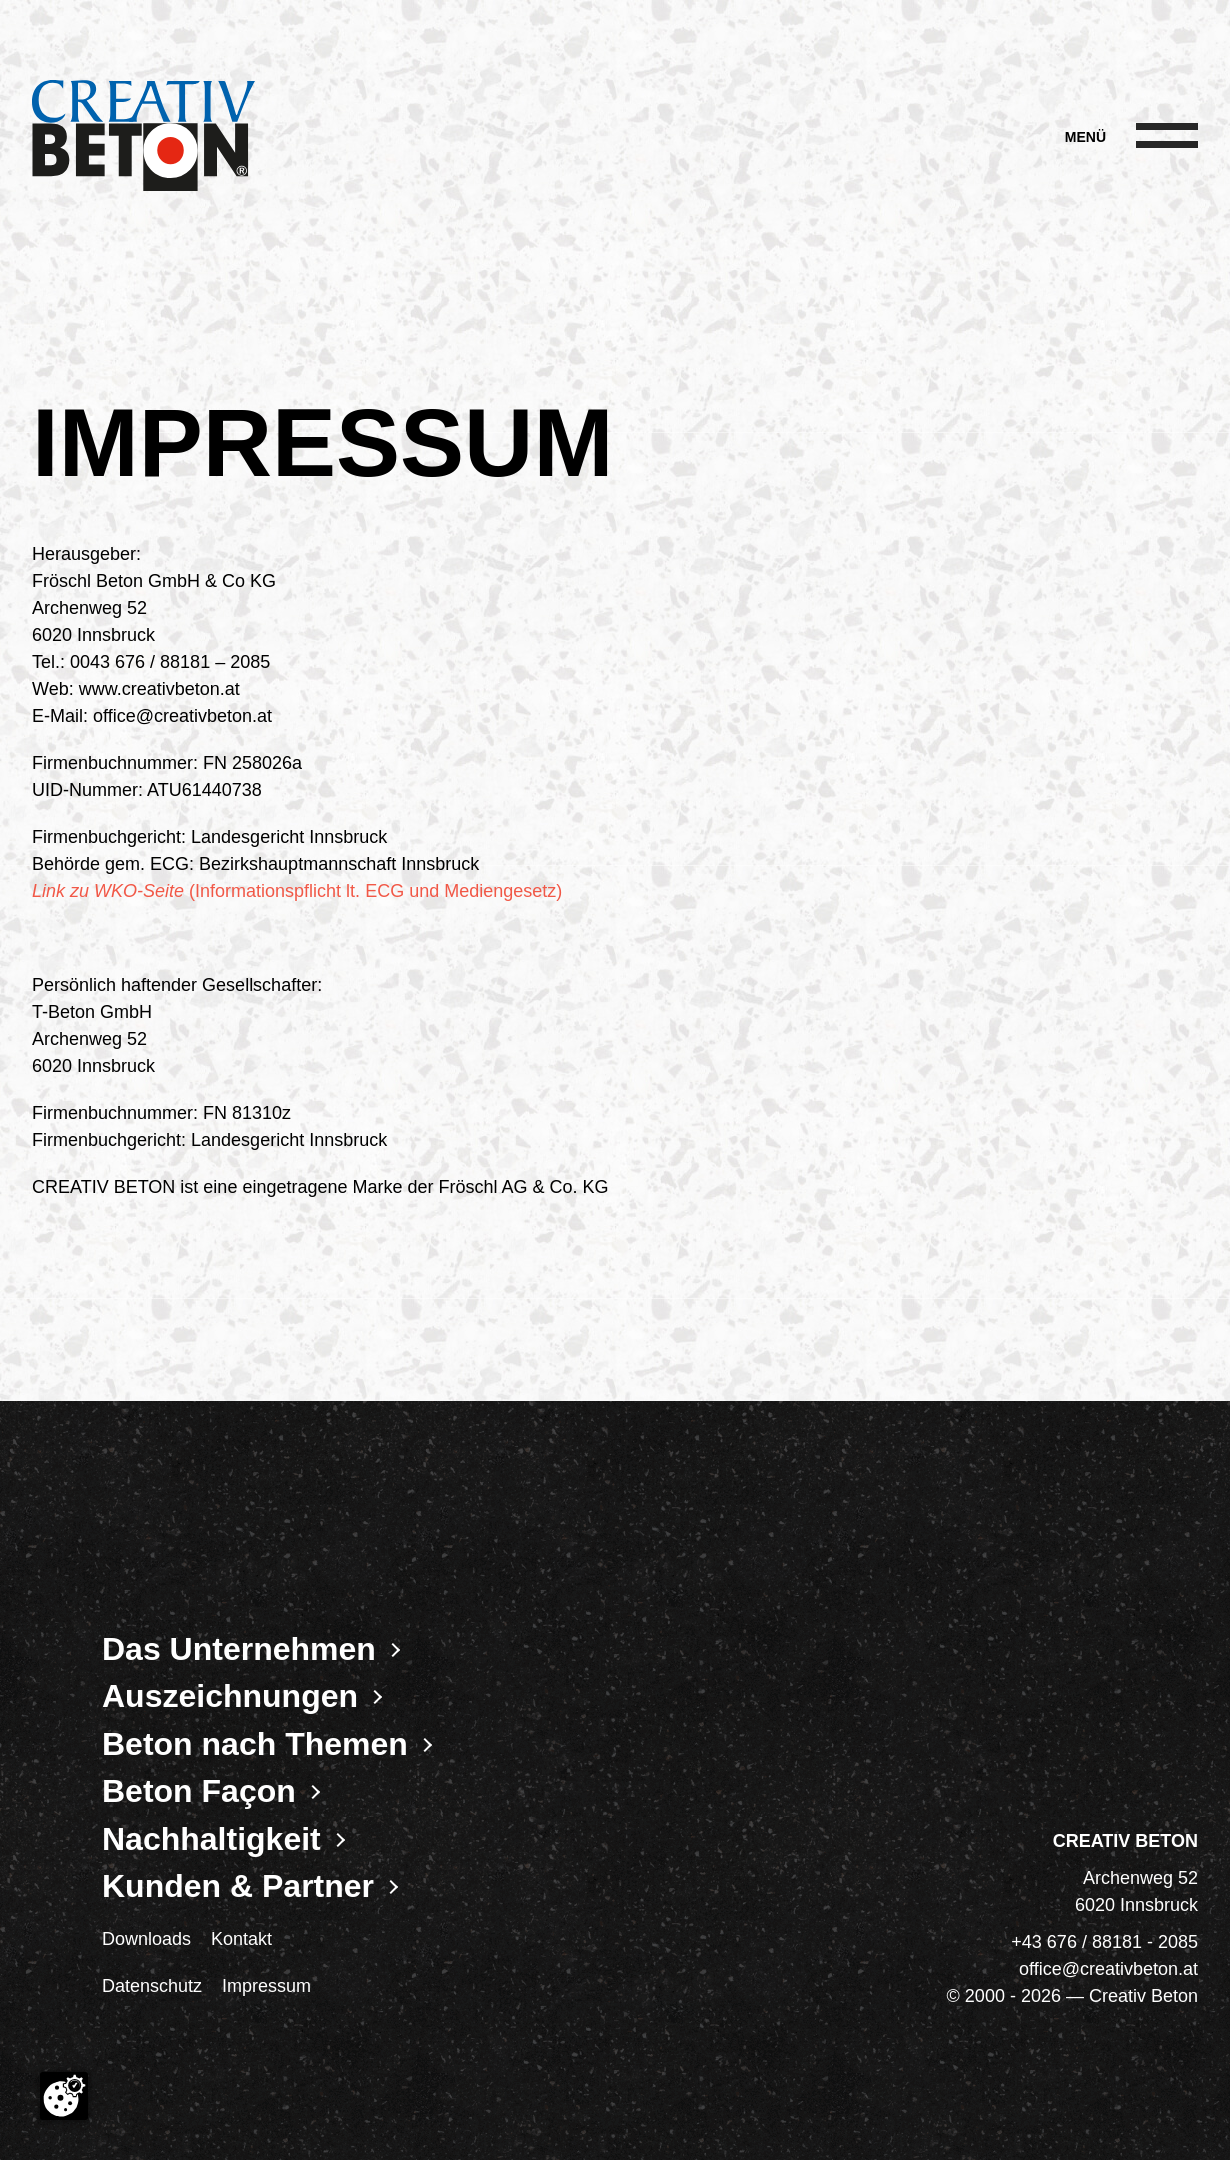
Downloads (146, 1939)
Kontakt (241, 1939)
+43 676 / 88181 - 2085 (1104, 1942)
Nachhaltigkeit (211, 1839)
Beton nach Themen (255, 1744)
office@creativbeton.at (1108, 1969)
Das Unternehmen (239, 1649)
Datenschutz (152, 1986)
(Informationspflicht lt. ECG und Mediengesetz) (297, 891)
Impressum (266, 1986)
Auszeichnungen (230, 1696)
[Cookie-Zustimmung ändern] (64, 2096)
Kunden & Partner (238, 1886)
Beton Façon (199, 1791)
